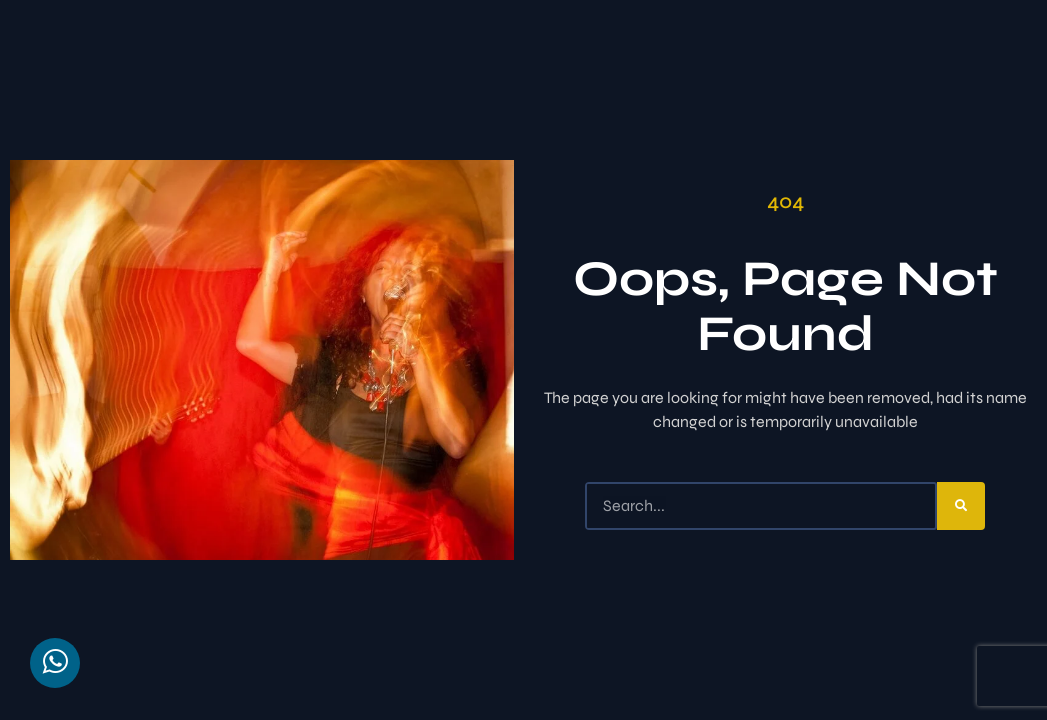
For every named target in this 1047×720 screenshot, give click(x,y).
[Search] (961, 506)
